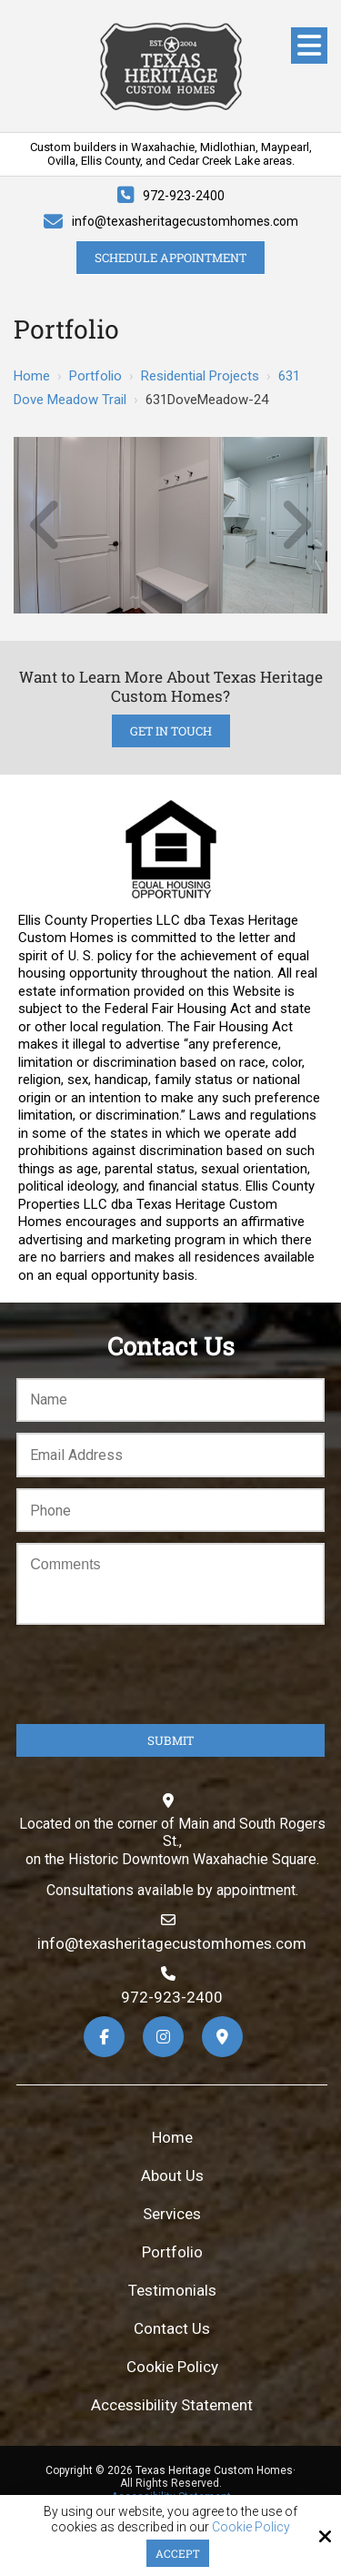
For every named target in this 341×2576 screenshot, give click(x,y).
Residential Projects (200, 376)
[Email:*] (170, 1455)
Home (32, 376)
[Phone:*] (170, 1510)
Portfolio (95, 376)
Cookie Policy (251, 2527)
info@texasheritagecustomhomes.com (185, 221)
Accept (177, 2553)
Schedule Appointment (170, 257)
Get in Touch (171, 731)
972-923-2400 (184, 195)
